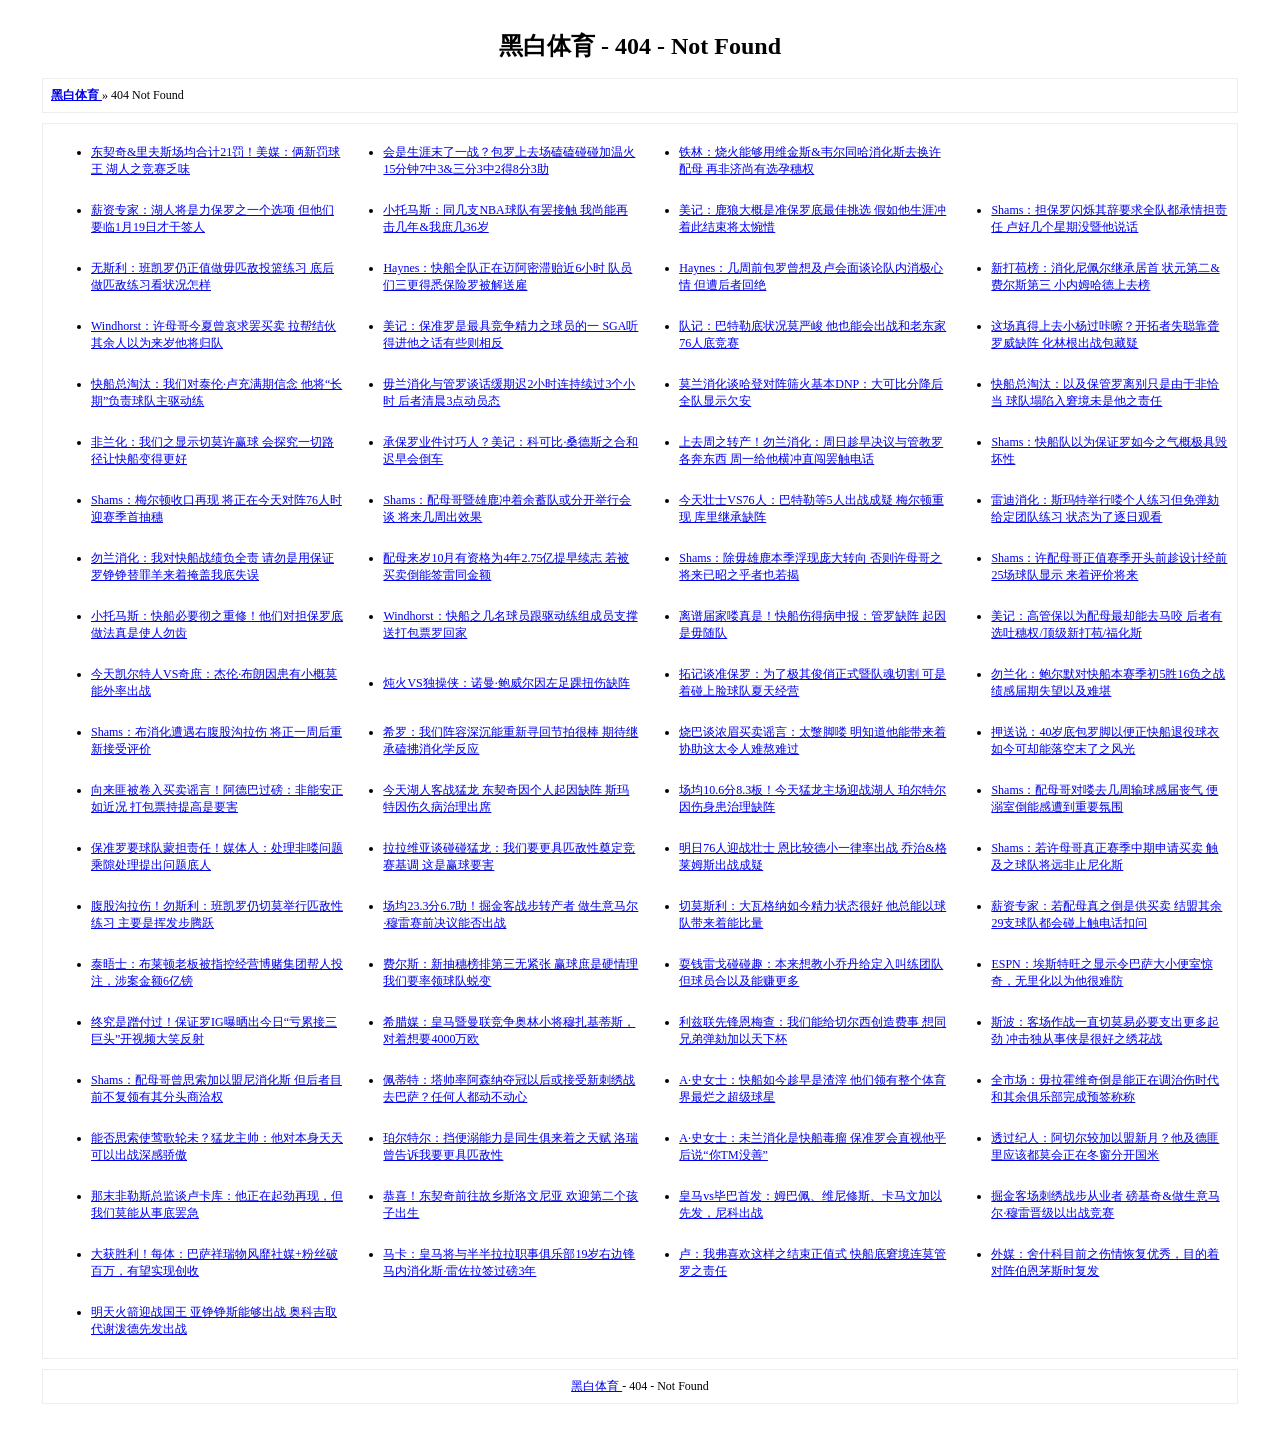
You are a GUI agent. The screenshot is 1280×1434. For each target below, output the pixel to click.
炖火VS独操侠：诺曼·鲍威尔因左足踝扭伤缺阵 (506, 683)
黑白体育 (596, 1386)
